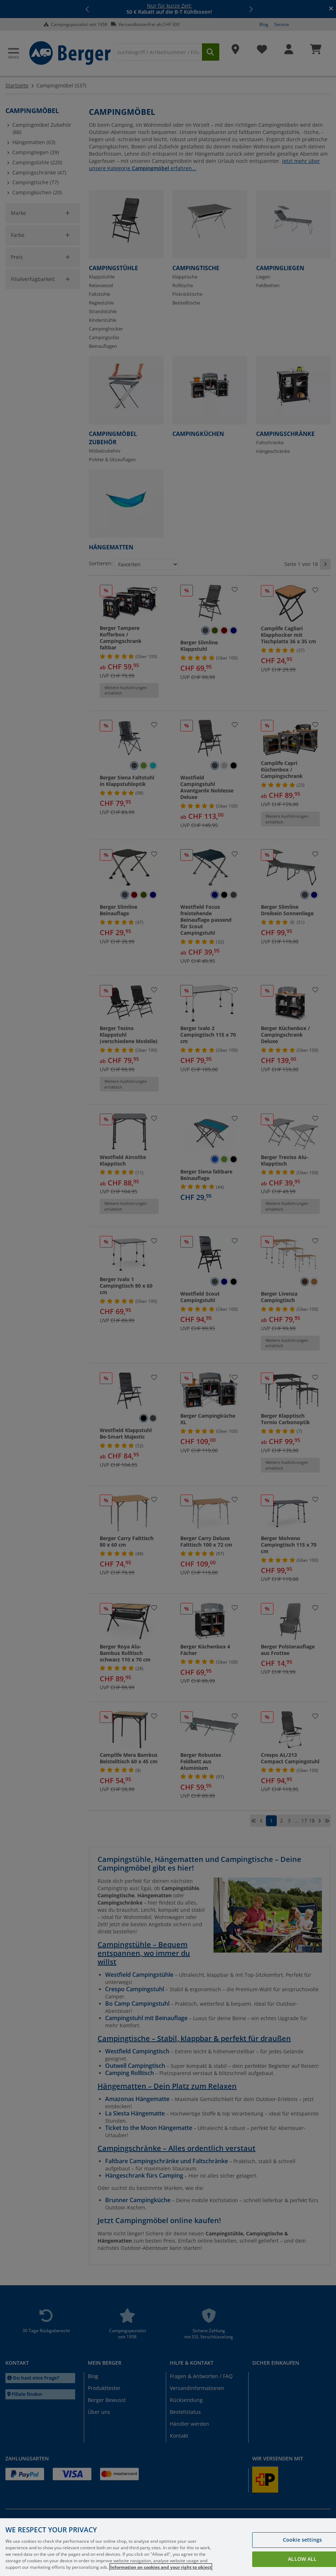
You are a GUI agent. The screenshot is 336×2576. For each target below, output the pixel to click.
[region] (168, 2547)
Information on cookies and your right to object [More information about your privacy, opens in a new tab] (160, 2567)
